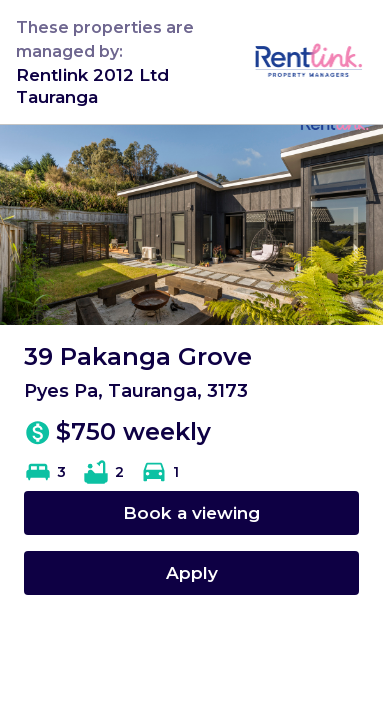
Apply (192, 572)
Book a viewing (191, 512)
